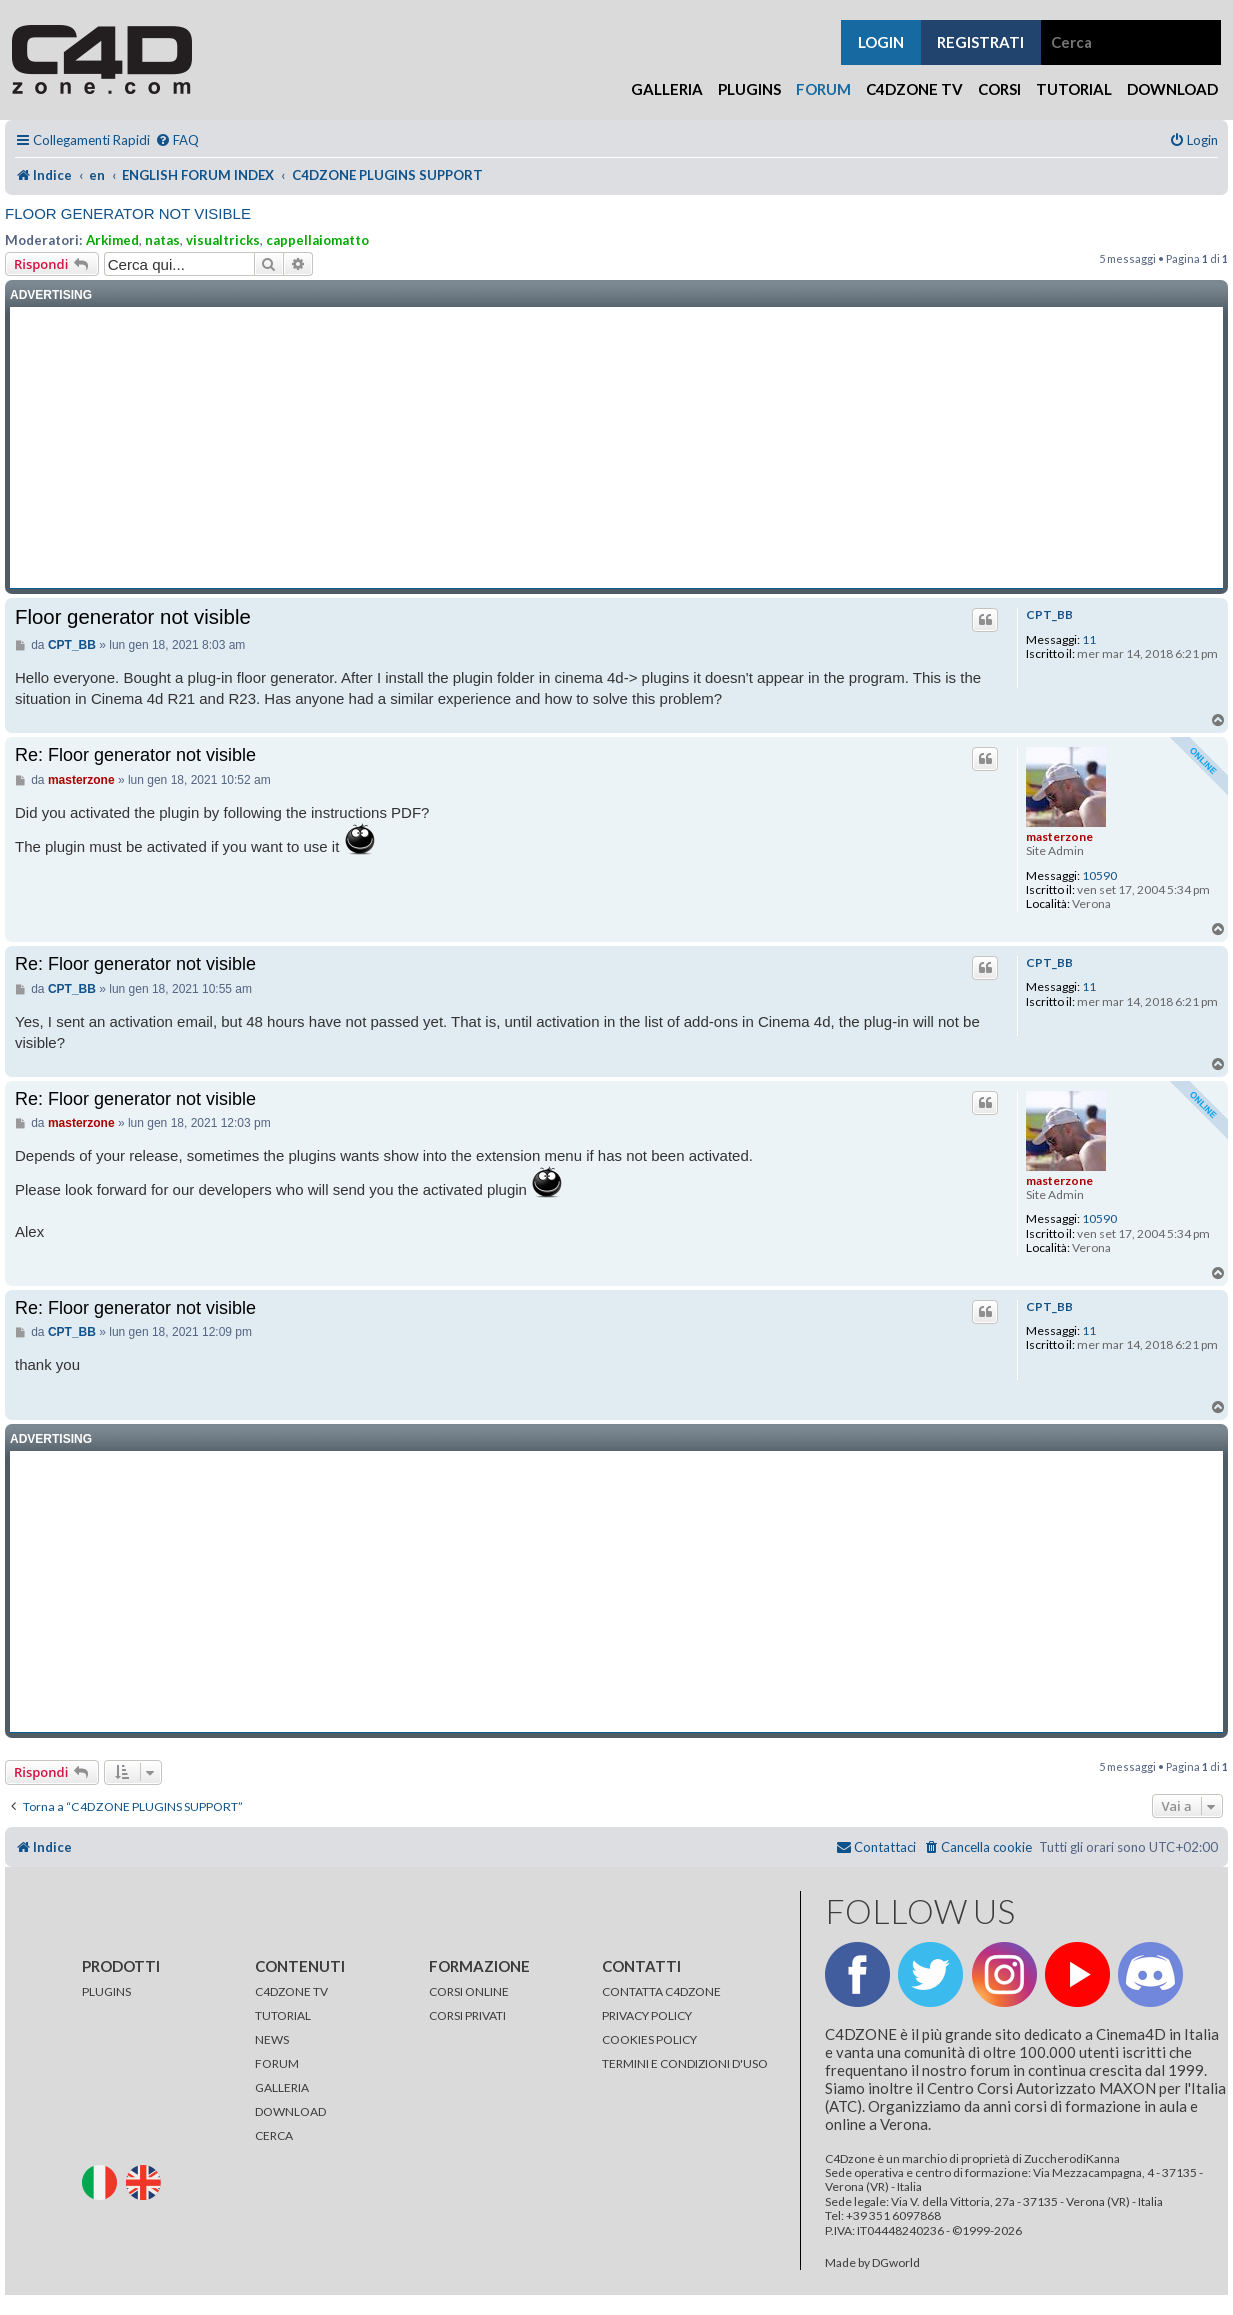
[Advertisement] (616, 448)
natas (162, 240)
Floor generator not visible (128, 213)
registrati (980, 42)
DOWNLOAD (290, 2111)
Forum (823, 89)
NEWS (272, 2039)
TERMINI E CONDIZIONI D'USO (685, 2063)
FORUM (277, 2063)
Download (1172, 89)
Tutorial (1074, 89)
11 (1089, 640)
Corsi (999, 89)
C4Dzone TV (914, 89)
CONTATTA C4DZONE (661, 1991)
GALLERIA (282, 2087)
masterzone (1059, 836)
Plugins (749, 89)
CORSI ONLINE (469, 1991)
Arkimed (112, 240)
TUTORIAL (283, 2015)
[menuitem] (177, 140)
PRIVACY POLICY (647, 2015)
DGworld (896, 2263)
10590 (1099, 876)
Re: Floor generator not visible (135, 755)
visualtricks (223, 240)
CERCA (274, 2135)
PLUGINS (106, 1991)
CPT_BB (1049, 615)
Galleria (667, 89)
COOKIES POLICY (649, 2039)
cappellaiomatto (317, 240)
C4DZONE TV (291, 1991)
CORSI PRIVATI (467, 2015)
